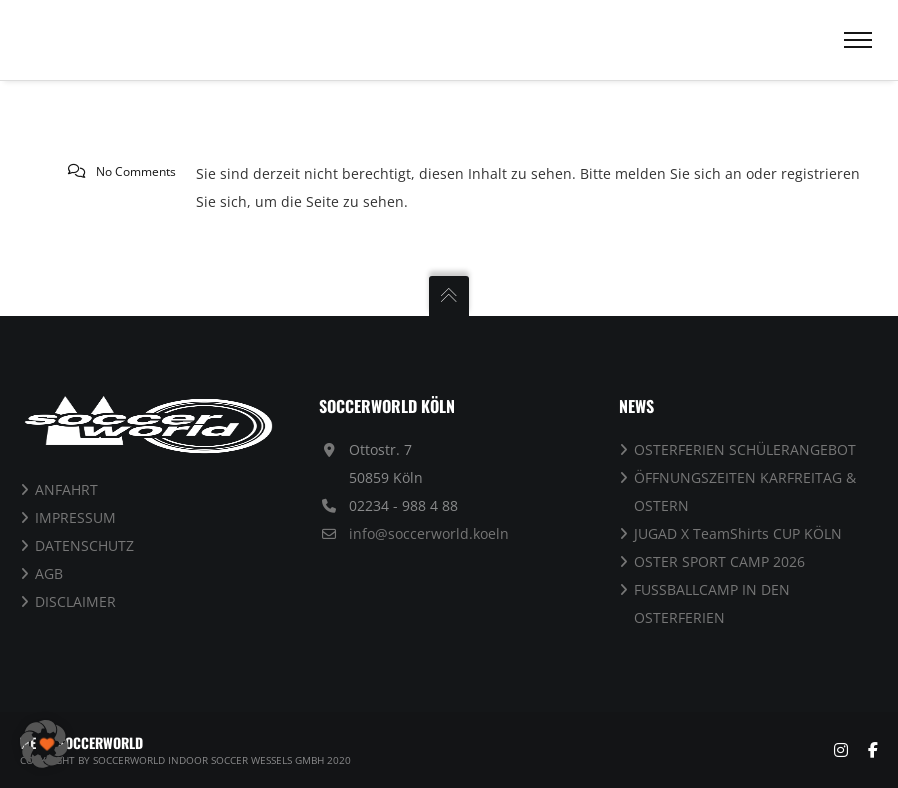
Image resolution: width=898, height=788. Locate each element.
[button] (44, 744)
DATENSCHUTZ (84, 545)
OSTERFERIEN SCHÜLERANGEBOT (745, 449)
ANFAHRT (66, 489)
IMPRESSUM (75, 517)
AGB (49, 573)
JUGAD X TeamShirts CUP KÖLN (738, 533)
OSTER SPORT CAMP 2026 (719, 561)
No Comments (136, 171)
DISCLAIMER (75, 601)
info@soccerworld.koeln (429, 533)
